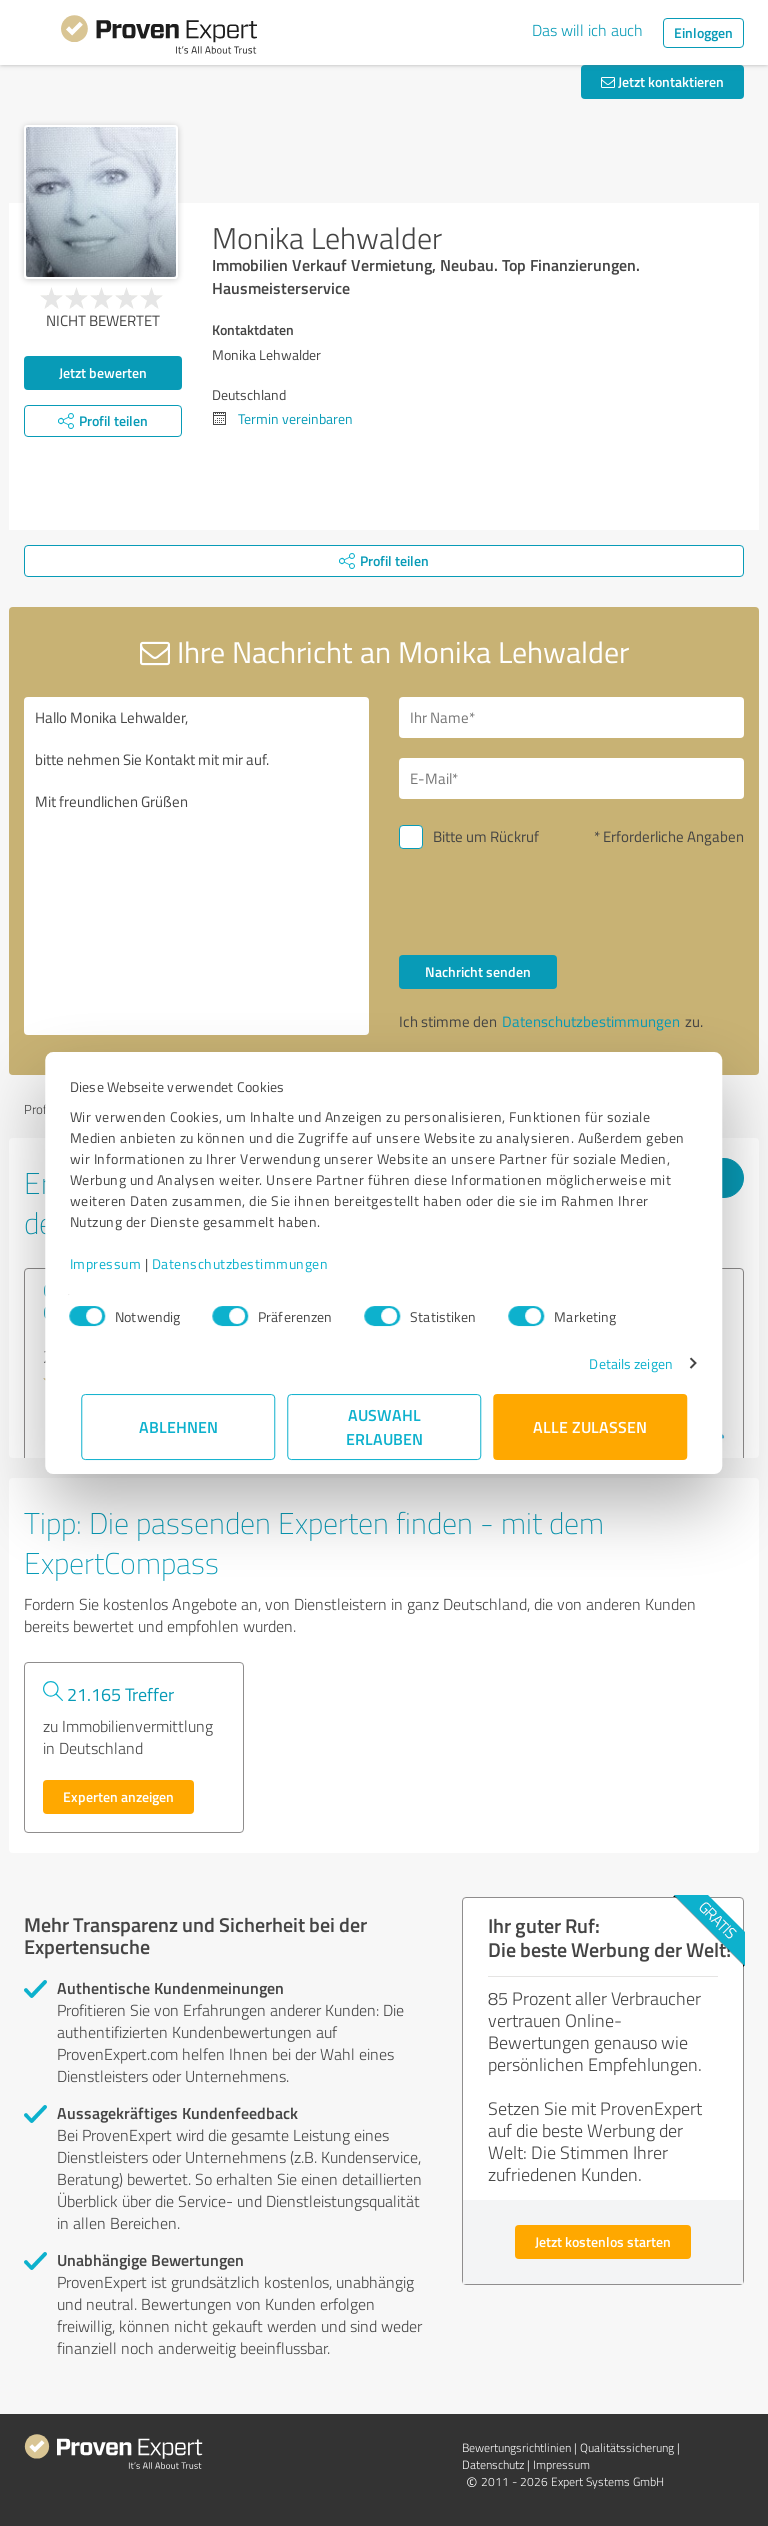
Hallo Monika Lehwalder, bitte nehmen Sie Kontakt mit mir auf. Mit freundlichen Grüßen (196, 866)
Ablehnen (178, 1426)
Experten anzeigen (118, 1796)
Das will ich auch (587, 30)
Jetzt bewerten (103, 372)
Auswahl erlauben (384, 1426)
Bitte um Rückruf (486, 836)
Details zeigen (619, 1363)
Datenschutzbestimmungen (251, 1263)
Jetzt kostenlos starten (603, 2241)
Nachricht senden (478, 971)
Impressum (117, 1263)
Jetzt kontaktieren (662, 81)
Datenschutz (493, 2464)
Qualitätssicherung (627, 2447)
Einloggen (703, 32)
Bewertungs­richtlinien (516, 2447)
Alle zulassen (590, 1426)
